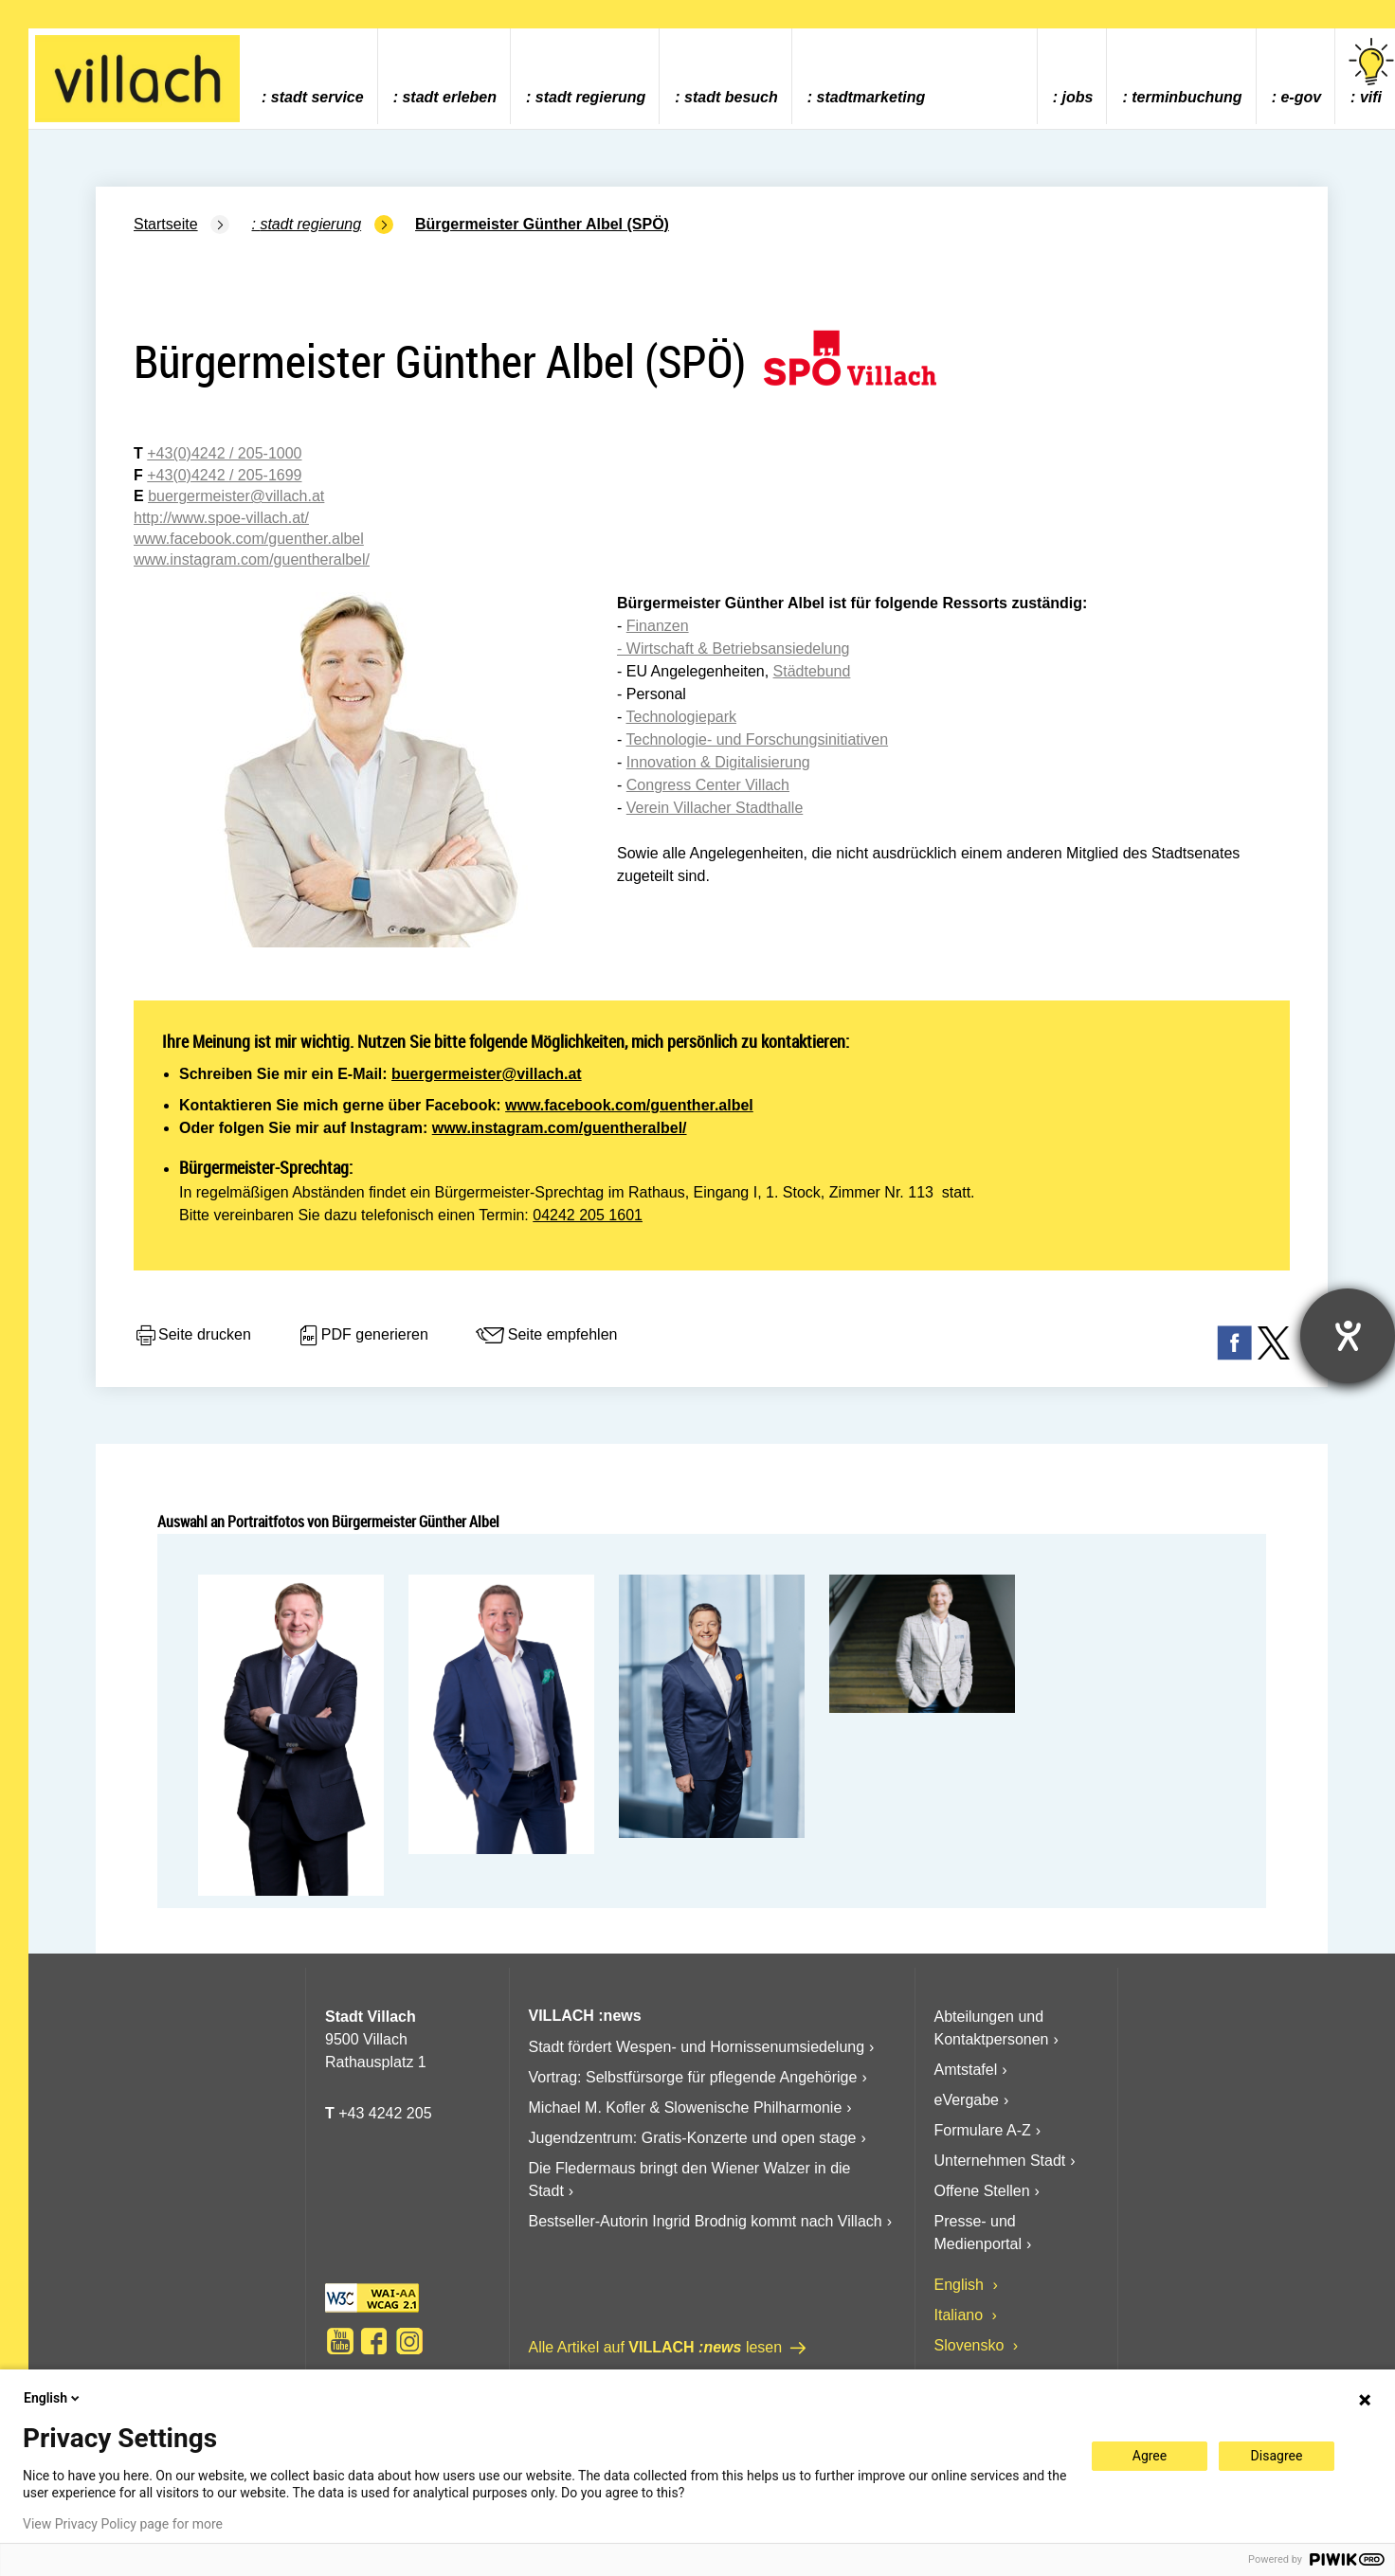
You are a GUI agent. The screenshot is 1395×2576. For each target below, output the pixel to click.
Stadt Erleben (449, 97)
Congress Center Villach (707, 785)
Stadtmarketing (871, 97)
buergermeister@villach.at (486, 1074)
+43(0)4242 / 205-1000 (224, 453)
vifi (1371, 71)
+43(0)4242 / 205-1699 (224, 475)
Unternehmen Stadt (1000, 2161)
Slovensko (971, 2345)
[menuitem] (312, 76)
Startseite (166, 224)
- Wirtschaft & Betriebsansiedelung (733, 648)
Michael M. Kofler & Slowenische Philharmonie (685, 2107)
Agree (1149, 2455)
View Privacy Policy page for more (123, 2523)
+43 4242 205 (384, 2113)
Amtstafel (966, 2070)
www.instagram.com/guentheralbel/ (559, 1128)
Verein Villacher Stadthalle (715, 808)
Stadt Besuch (731, 97)
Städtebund (812, 671)
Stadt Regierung (590, 97)
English (961, 2285)
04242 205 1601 (588, 1215)
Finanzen (657, 626)
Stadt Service (317, 97)
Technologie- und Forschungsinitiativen (756, 739)
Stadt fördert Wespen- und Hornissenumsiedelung (697, 2047)
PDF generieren (362, 1336)
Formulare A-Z (982, 2130)
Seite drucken (192, 1336)
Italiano (960, 2315)
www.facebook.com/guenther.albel (629, 1105)
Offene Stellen (982, 2191)
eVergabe (967, 2100)
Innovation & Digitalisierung (718, 762)
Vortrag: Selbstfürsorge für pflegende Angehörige (693, 2077)
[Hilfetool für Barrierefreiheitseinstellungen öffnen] (1347, 1335)
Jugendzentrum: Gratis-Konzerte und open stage (693, 2138)
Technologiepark (680, 717)
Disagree (1277, 2455)
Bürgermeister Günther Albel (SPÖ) (542, 224)
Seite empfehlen (546, 1336)
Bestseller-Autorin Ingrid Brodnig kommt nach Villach (705, 2221)
